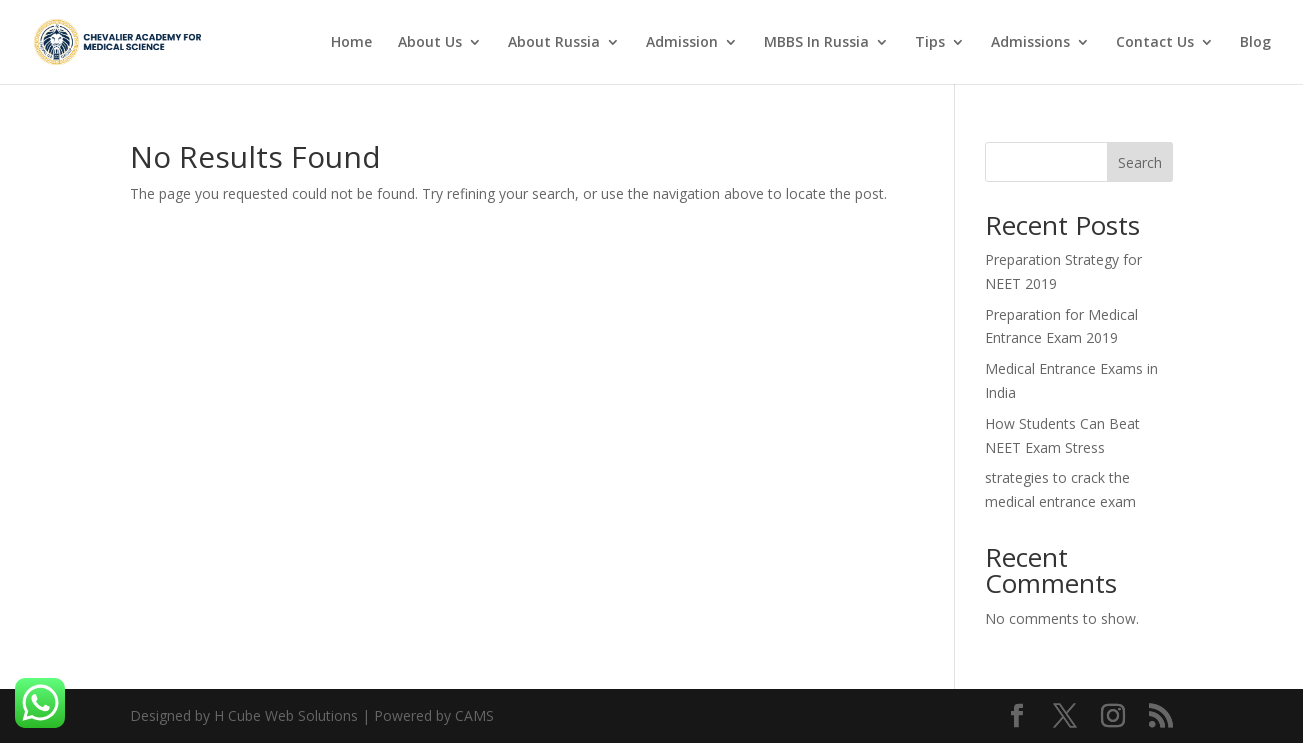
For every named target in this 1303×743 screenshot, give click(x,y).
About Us (430, 43)
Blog (1255, 43)
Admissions (1030, 43)
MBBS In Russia (816, 43)
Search (1140, 162)
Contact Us (1155, 43)
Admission (682, 43)
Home (351, 43)
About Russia (554, 43)
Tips (930, 43)
